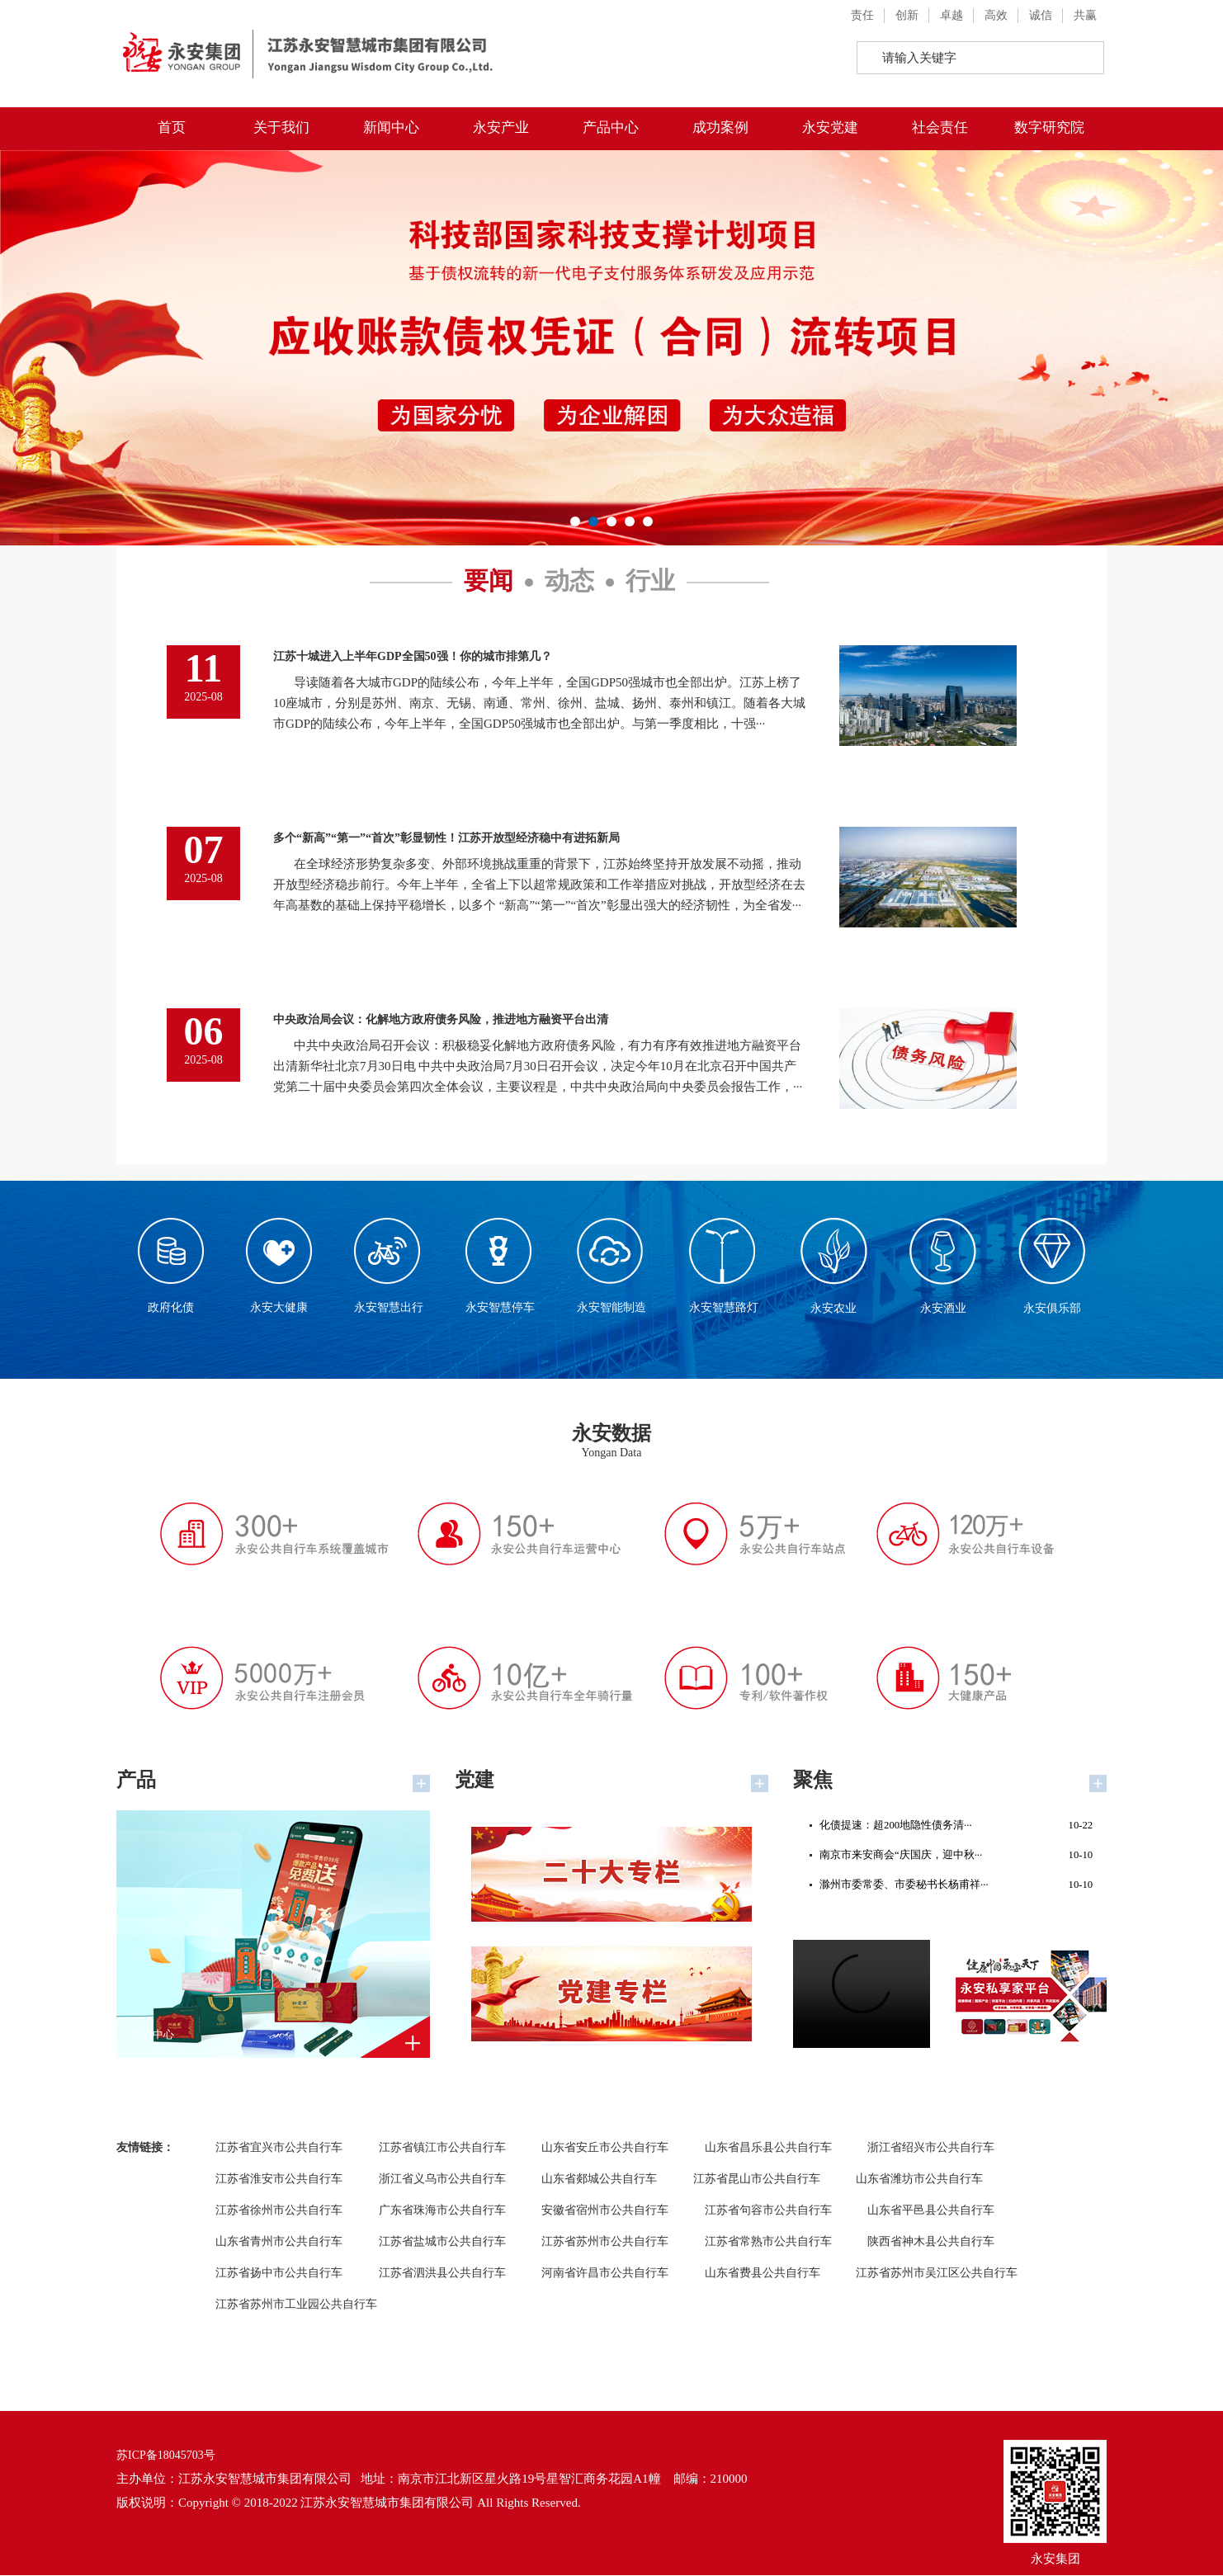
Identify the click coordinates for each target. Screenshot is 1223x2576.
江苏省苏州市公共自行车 (604, 2242)
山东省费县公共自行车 (762, 2273)
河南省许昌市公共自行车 (604, 2273)
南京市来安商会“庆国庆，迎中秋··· (956, 1859)
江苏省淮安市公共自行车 (278, 2179)
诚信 (1040, 15)
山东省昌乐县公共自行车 (768, 2148)
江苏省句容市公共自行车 (768, 2211)
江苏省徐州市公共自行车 (278, 2211)
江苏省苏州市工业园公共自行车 (296, 2305)
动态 (569, 580)
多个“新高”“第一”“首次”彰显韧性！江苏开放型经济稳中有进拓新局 (446, 838)
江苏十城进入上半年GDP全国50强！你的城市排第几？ (412, 656)
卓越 (951, 15)
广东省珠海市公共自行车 (442, 2211)
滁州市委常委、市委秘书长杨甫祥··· (956, 1892)
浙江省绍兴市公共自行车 (930, 2148)
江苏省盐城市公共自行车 (442, 2242)
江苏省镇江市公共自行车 (442, 2148)
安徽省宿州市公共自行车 (604, 2211)
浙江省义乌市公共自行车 (442, 2179)
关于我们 (281, 127)
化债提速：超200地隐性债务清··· (956, 1826)
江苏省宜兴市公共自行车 (278, 2148)
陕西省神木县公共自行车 (930, 2242)
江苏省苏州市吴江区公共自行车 (937, 2273)
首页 (172, 127)
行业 (650, 580)
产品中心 (611, 127)
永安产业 (501, 127)
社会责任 (940, 127)
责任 (862, 15)
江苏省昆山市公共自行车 (756, 2179)
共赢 (1085, 15)
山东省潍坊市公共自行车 (919, 2179)
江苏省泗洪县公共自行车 (442, 2273)
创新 (906, 15)
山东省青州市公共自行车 (278, 2242)
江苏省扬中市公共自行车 (278, 2273)
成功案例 (720, 127)
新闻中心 (391, 127)
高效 (996, 15)
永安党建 (830, 127)
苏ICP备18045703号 (165, 2456)
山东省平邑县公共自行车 (930, 2211)
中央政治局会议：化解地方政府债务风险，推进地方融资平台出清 (440, 1019)
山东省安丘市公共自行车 (604, 2148)
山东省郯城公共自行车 (599, 2179)
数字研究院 (1049, 127)
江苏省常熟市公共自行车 (768, 2242)
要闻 (488, 580)
